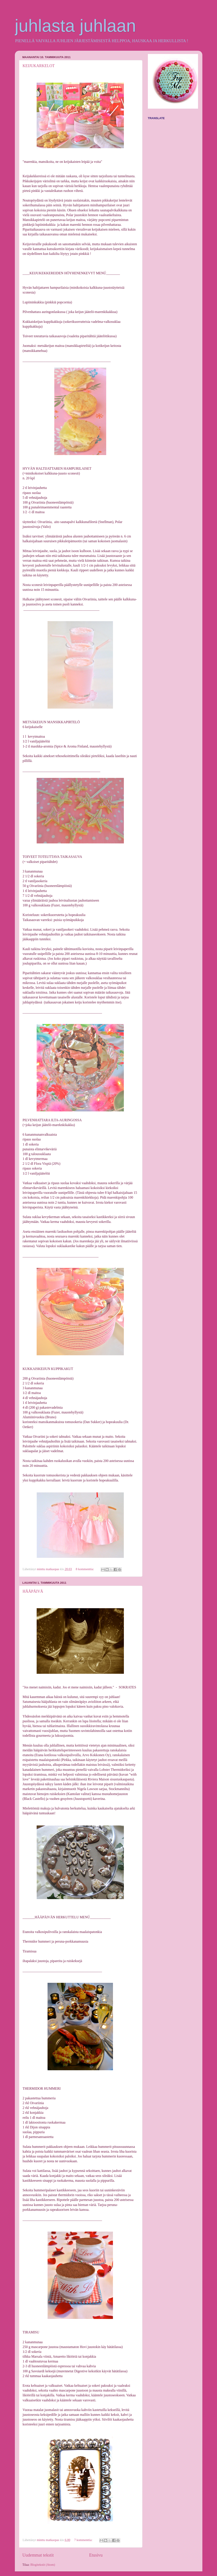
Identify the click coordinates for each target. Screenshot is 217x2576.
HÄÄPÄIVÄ (33, 1591)
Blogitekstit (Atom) (42, 2564)
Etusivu (96, 2555)
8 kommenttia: (85, 1569)
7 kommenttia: (83, 2540)
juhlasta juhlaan (75, 25)
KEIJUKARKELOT (39, 66)
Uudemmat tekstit (38, 2555)
